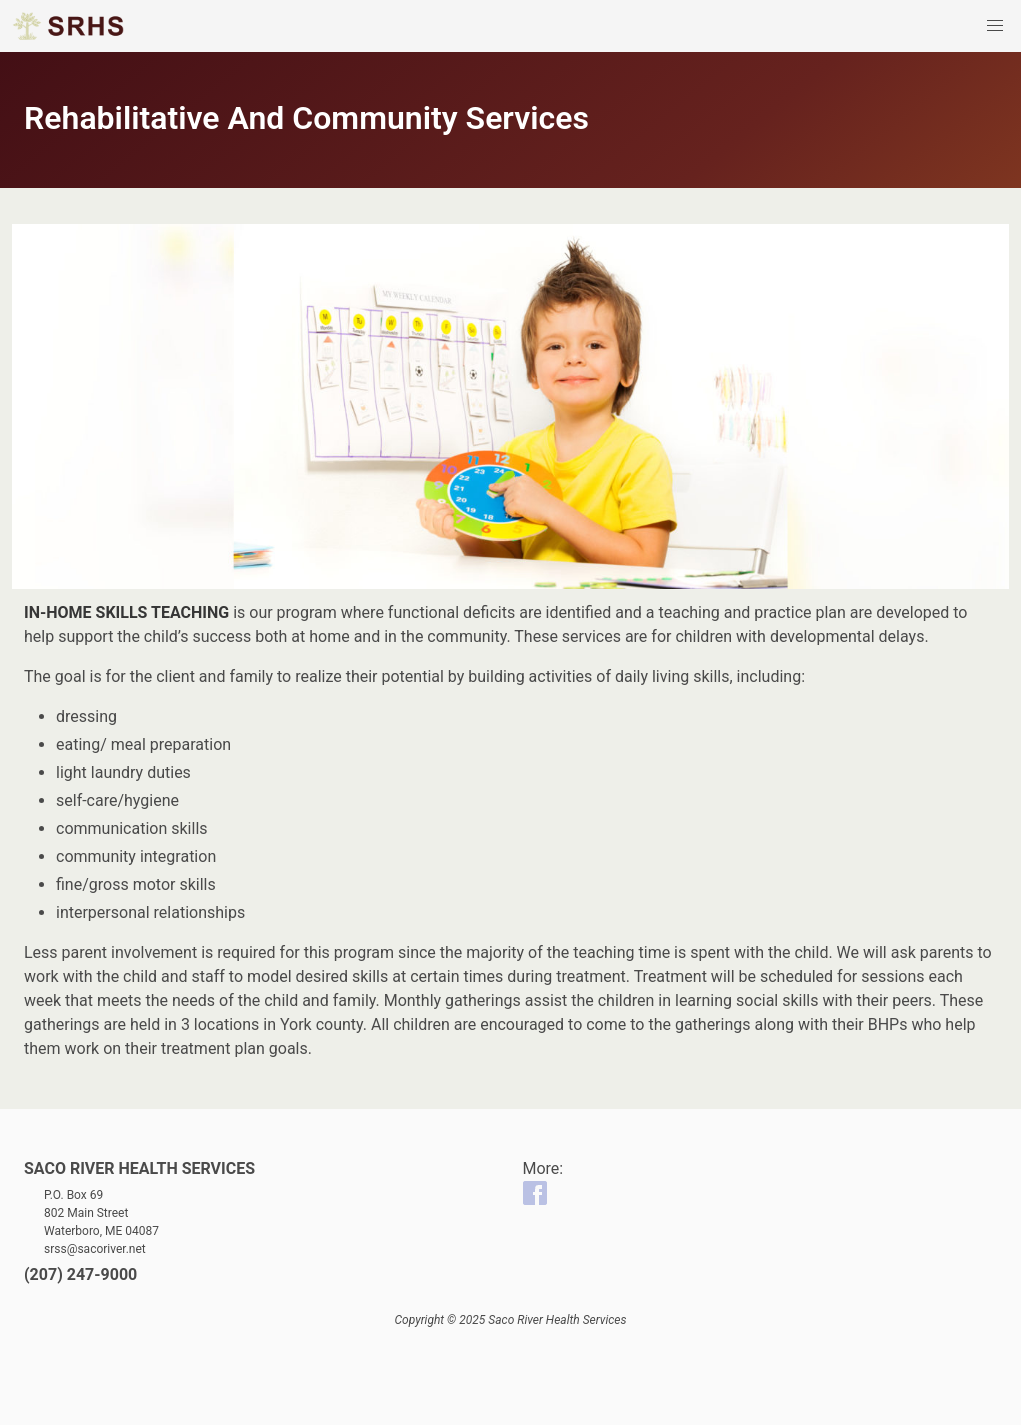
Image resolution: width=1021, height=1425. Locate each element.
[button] (995, 26)
